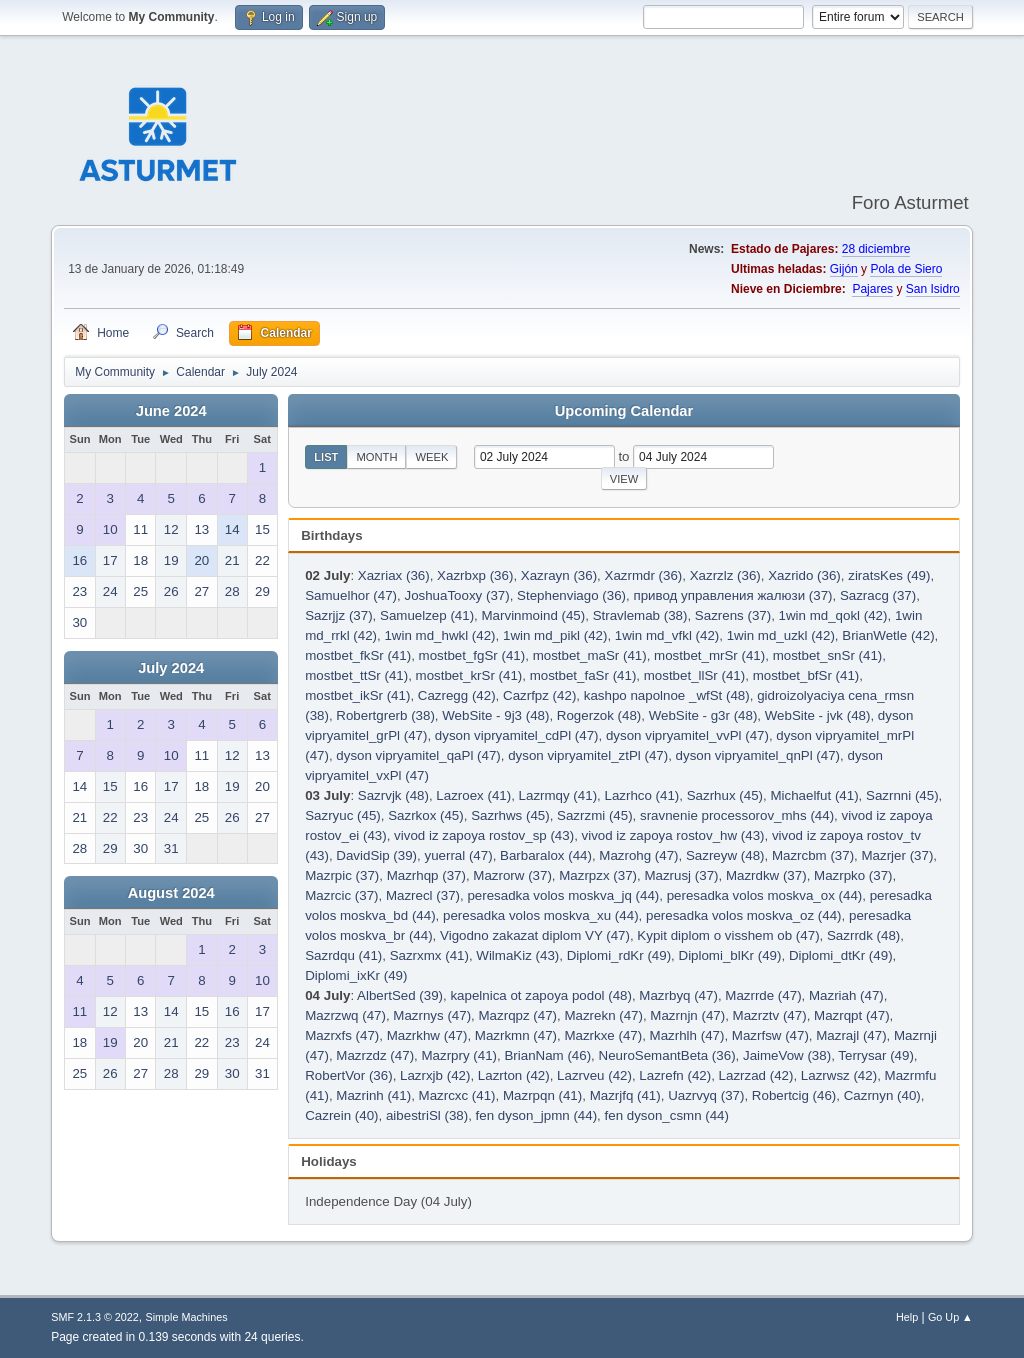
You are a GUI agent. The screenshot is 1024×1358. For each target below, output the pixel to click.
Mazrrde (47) (763, 995)
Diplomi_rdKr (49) (619, 955)
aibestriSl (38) (427, 1115)
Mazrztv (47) (770, 1015)
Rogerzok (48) (599, 715)
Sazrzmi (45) (595, 815)
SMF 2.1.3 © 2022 (95, 1317)
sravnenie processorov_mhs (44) (737, 815)
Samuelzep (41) (427, 615)
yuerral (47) (458, 855)
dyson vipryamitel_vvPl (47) (687, 735)
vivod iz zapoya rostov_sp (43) (484, 835)
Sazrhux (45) (725, 795)
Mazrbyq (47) (678, 995)
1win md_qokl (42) (833, 615)
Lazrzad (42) (756, 1075)
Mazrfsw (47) (770, 1035)
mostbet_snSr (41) (828, 655)
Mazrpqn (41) (542, 1095)
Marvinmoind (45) (534, 615)
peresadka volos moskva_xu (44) (541, 915)
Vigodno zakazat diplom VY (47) (535, 935)
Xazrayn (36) (559, 575)
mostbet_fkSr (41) (358, 655)
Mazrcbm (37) (813, 855)
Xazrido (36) (804, 575)
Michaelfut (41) (814, 795)
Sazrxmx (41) (429, 955)
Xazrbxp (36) (475, 575)
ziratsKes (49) (889, 575)
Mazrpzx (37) (598, 875)
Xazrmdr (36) (644, 575)
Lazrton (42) (514, 1075)
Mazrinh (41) (373, 1095)
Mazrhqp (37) (426, 875)
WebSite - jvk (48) (818, 715)
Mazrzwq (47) (345, 1015)
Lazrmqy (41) (558, 795)
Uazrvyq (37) (706, 1095)
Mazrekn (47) (603, 1015)
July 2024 (171, 668)
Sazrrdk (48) (863, 935)
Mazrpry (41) (459, 1055)
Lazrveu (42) (594, 1075)
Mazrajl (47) (851, 1035)
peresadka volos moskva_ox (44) (765, 895)
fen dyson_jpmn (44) (537, 1115)
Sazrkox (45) (426, 815)
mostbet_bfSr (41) (806, 675)
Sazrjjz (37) (338, 615)
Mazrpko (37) (853, 875)
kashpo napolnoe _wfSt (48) (667, 695)
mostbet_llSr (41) (694, 675)
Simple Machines (187, 1317)
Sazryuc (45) (343, 815)
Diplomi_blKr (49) (730, 955)
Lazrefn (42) (675, 1075)
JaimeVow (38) (787, 1055)
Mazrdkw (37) (766, 875)
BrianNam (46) (547, 1055)
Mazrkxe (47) (603, 1035)
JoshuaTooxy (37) (456, 595)
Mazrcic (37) (341, 895)
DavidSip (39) (376, 855)
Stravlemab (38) (640, 615)
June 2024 (171, 411)
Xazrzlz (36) (725, 575)
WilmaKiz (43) (517, 955)
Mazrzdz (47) (375, 1055)
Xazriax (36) (394, 575)
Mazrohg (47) (638, 855)
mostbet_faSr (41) (583, 675)
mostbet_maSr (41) (590, 655)
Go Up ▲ (950, 1317)
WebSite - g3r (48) (703, 715)
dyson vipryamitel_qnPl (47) (758, 755)
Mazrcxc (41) (457, 1095)
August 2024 (171, 893)
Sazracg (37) (878, 595)
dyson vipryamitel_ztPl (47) (588, 755)
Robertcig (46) (794, 1095)
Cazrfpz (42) (539, 695)
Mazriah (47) (846, 995)
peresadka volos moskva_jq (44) (563, 895)
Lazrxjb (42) (435, 1075)
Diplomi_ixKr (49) (356, 975)
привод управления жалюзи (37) (732, 595)
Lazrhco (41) (641, 795)
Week (431, 457)
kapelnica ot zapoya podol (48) (541, 995)
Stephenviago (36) (571, 595)
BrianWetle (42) (888, 635)
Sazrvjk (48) (393, 795)
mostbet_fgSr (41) (472, 655)
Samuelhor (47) (351, 595)
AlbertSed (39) (400, 995)
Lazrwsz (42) (839, 1075)
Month (376, 457)
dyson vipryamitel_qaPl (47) (418, 755)
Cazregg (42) (457, 695)
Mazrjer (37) (898, 855)
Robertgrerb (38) (385, 715)
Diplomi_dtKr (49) (841, 955)
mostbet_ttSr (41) (356, 675)
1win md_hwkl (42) (439, 635)
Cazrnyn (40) (882, 1095)
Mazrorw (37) (512, 875)
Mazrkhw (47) (427, 1035)
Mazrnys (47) (432, 1015)
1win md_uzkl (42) (781, 635)
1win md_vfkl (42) (667, 635)
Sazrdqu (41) (343, 955)
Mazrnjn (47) (687, 1015)
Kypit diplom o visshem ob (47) (728, 935)
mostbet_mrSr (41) (709, 655)
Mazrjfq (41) (625, 1095)
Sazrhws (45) (510, 815)
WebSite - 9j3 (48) (495, 715)
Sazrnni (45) (902, 795)
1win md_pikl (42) (555, 635)
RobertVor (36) (348, 1075)
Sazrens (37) (733, 615)
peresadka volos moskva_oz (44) (744, 915)
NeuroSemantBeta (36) (667, 1055)
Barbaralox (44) (546, 855)
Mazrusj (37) (681, 875)
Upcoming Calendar (624, 411)
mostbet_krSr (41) (469, 675)
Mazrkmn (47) (516, 1035)
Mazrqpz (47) (518, 1015)
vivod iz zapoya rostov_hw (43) (673, 835)
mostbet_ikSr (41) (357, 695)
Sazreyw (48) (725, 855)
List (326, 457)
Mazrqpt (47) (852, 1015)
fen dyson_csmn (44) (667, 1115)
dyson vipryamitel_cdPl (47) (517, 735)
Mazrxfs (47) (342, 1035)
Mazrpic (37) (342, 875)
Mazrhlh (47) (687, 1035)
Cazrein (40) (341, 1115)
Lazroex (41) (473, 795)
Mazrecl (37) (423, 895)
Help (907, 1317)
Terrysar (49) (876, 1055)
